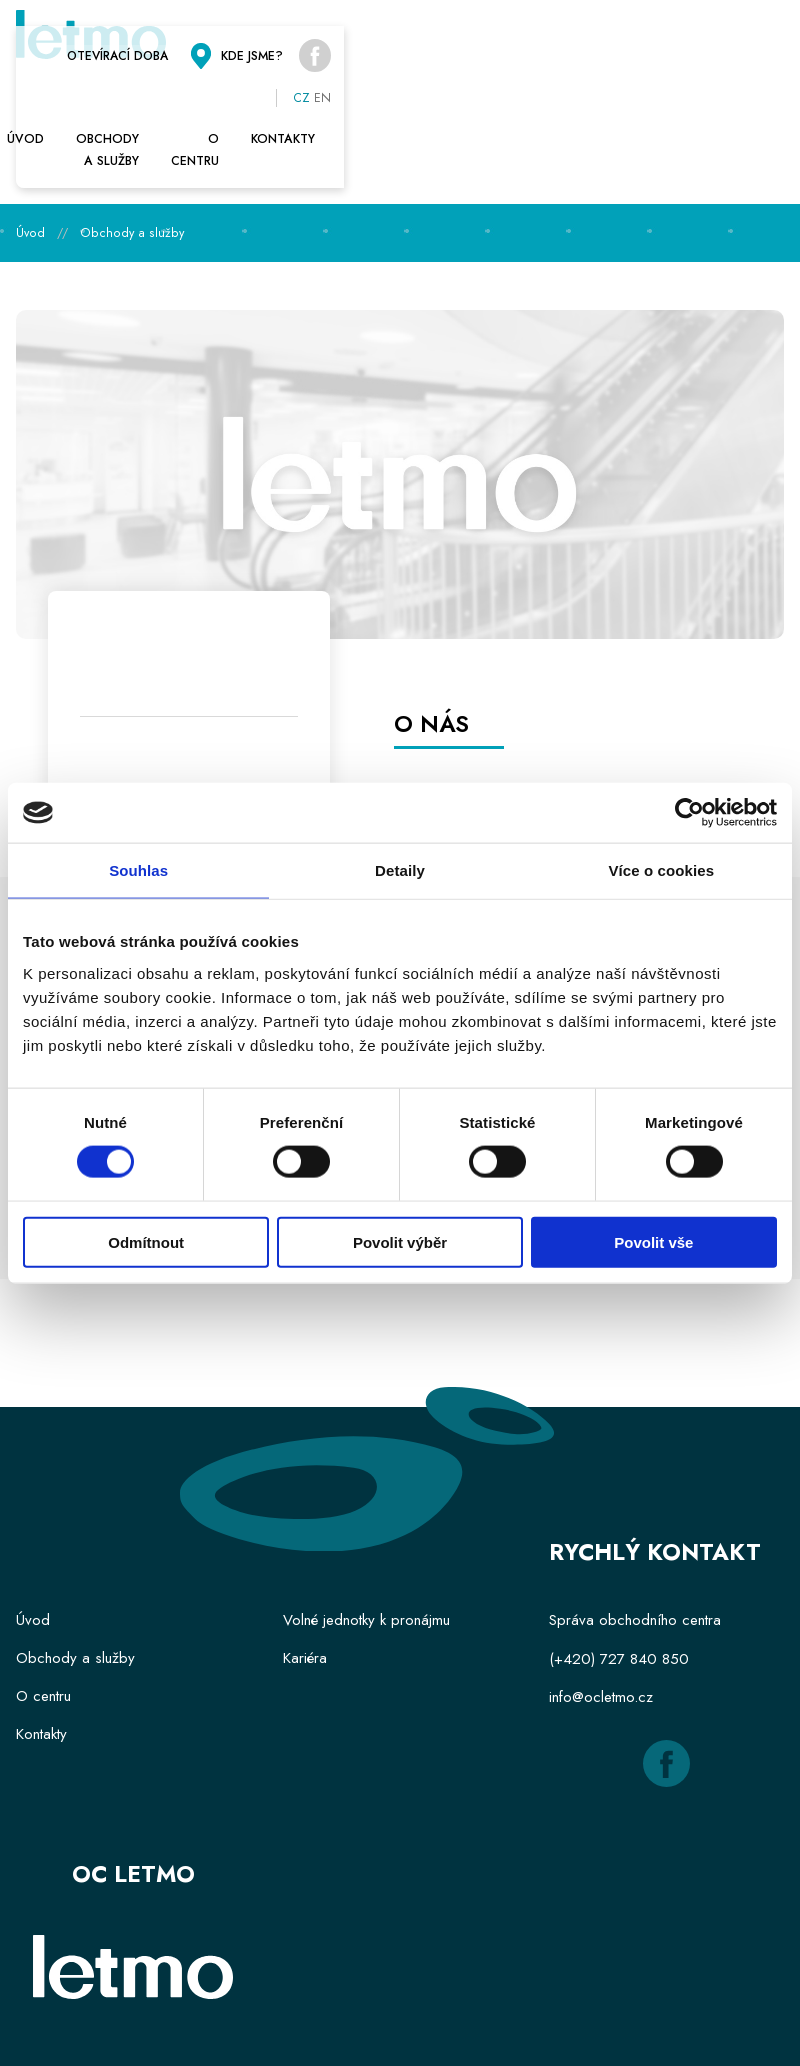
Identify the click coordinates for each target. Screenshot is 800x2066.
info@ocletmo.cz (601, 1617)
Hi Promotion (462, 2023)
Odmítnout (146, 1241)
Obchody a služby (280, 94)
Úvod (50, 94)
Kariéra (305, 1579)
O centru (522, 94)
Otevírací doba (470, 44)
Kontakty (736, 94)
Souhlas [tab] (138, 870)
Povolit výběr (400, 1241)
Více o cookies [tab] (662, 870)
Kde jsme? (633, 44)
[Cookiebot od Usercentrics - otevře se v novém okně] (689, 813)
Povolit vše (653, 1241)
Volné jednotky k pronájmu (366, 1541)
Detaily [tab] (400, 870)
